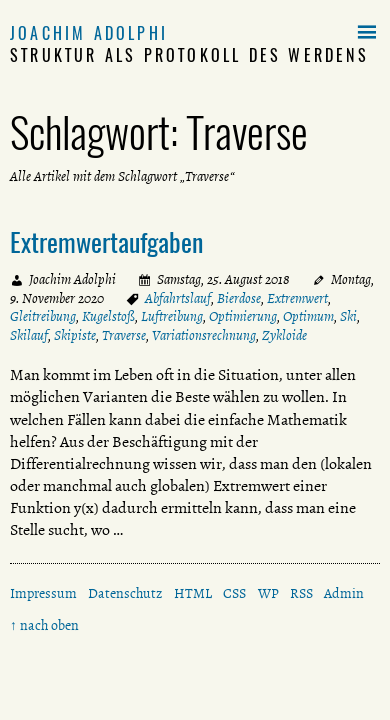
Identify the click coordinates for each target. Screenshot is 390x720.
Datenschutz (125, 593)
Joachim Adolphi (89, 33)
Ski (348, 316)
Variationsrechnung (204, 335)
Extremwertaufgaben (106, 241)
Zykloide (284, 335)
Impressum (43, 593)
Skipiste (75, 335)
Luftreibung (172, 316)
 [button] (367, 33)
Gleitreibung (43, 316)
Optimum (308, 316)
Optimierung (243, 316)
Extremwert (297, 298)
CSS (234, 593)
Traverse (124, 335)
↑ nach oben (44, 625)
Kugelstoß (108, 316)
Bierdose (239, 298)
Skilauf (29, 335)
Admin (344, 593)
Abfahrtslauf (178, 298)
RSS (301, 593)
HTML (193, 593)
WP (268, 593)
